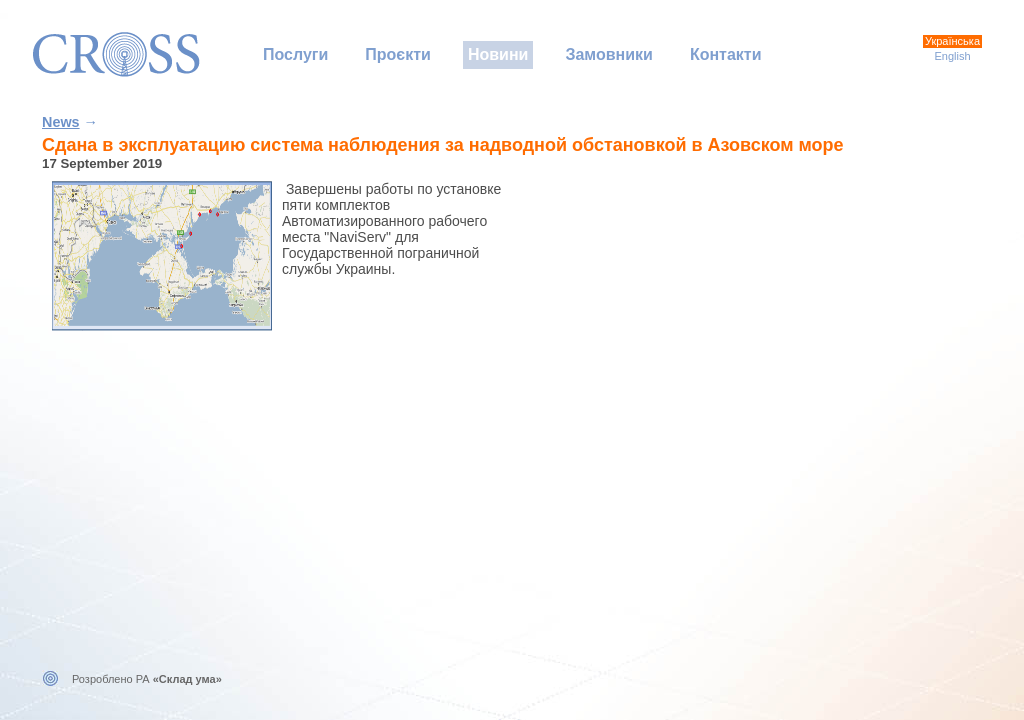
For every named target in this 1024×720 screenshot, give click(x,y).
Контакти (726, 54)
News (61, 122)
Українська (952, 41)
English (952, 56)
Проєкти (398, 54)
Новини (498, 54)
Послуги (295, 54)
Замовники (609, 54)
